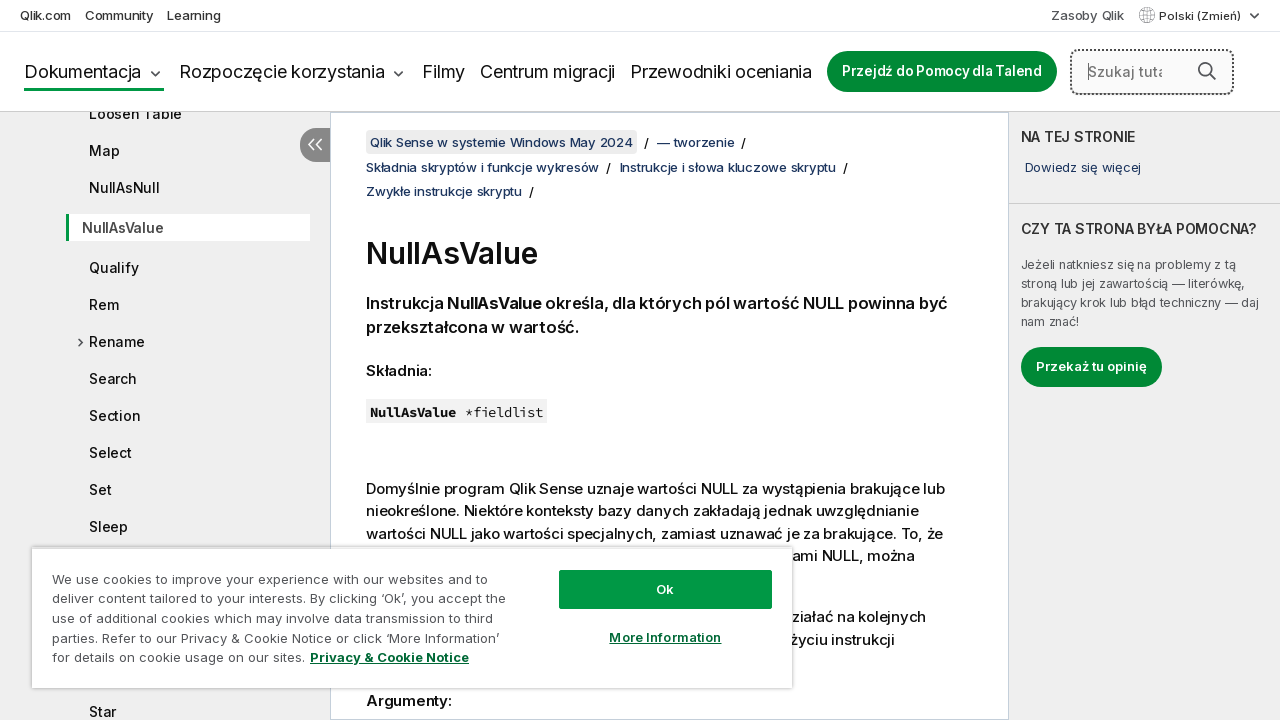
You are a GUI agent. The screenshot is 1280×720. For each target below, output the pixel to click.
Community (119, 15)
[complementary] (1144, 416)
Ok (650, 574)
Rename (117, 341)
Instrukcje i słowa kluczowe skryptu (728, 167)
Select (110, 452)
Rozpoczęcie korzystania (281, 71)
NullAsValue (122, 227)
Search (113, 378)
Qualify (113, 267)
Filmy (443, 71)
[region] (403, 610)
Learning (193, 15)
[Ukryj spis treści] (315, 145)
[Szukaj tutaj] (1152, 72)
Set (100, 489)
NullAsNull (124, 187)
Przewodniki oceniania (721, 71)
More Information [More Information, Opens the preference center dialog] (650, 622)
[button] (1207, 71)
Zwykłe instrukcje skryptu (444, 191)
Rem (103, 304)
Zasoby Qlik (1087, 15)
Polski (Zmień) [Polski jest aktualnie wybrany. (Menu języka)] (1201, 16)
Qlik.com (45, 15)
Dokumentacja (82, 71)
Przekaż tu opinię (1091, 366)
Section (114, 415)
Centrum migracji (547, 71)
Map (104, 150)
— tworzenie (695, 142)
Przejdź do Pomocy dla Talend (942, 71)
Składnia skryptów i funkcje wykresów (482, 167)
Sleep (108, 526)
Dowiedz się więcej (1083, 167)
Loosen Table (135, 113)
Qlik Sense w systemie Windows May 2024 (501, 142)
